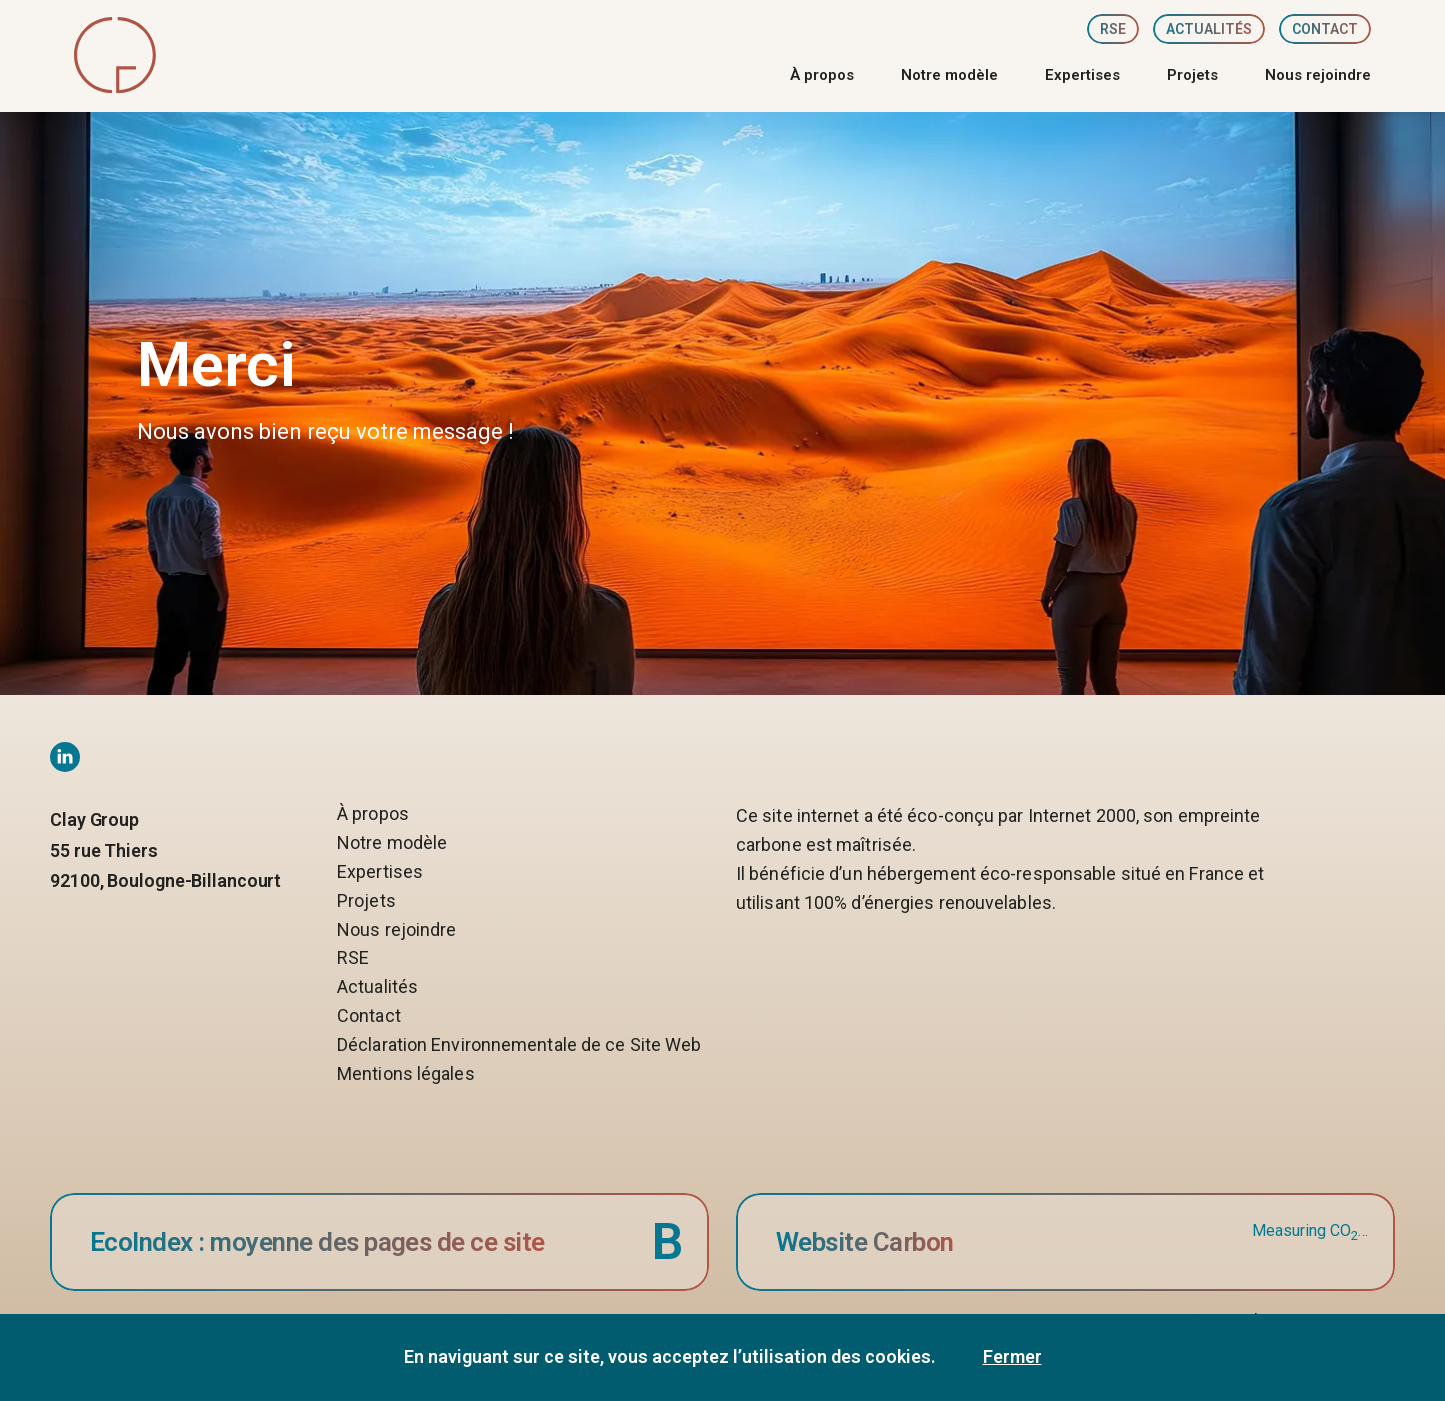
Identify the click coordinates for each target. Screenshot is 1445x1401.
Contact (1325, 29)
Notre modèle (949, 75)
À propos (822, 75)
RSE (1113, 29)
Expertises (1082, 75)
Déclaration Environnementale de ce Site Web (519, 1045)
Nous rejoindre (1318, 75)
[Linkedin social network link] (65, 757)
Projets (1192, 75)
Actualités (1209, 29)
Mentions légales (406, 1074)
